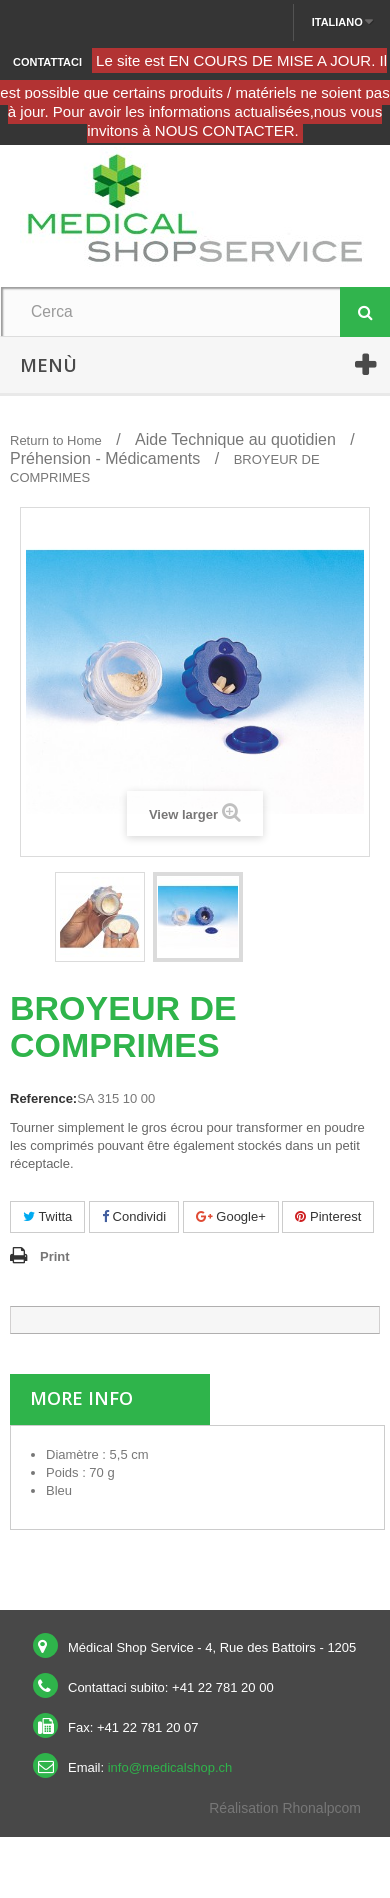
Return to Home (56, 440)
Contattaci (47, 62)
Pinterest (328, 1216)
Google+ (231, 1216)
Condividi (134, 1216)
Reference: (43, 1098)
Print (55, 1256)
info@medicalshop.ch (170, 1767)
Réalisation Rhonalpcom (285, 1808)
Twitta (47, 1216)
